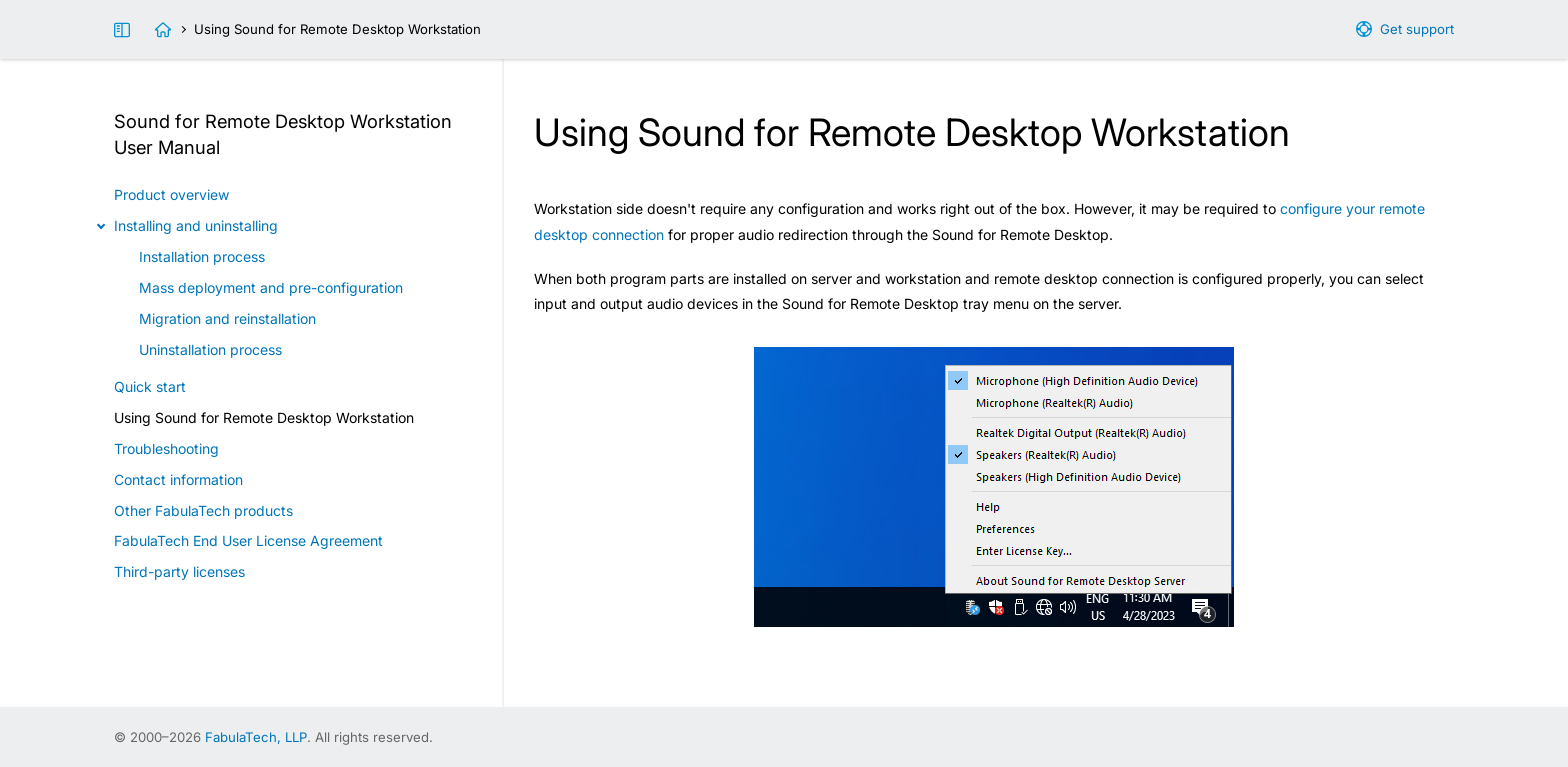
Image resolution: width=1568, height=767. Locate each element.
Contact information (178, 479)
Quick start (150, 386)
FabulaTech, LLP (256, 737)
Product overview (171, 194)
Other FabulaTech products (203, 510)
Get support (1417, 29)
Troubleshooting (166, 448)
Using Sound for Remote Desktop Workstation (264, 417)
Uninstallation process (210, 349)
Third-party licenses (179, 571)
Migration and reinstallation (227, 318)
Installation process (202, 256)
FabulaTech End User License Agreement (248, 540)
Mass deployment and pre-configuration (271, 287)
